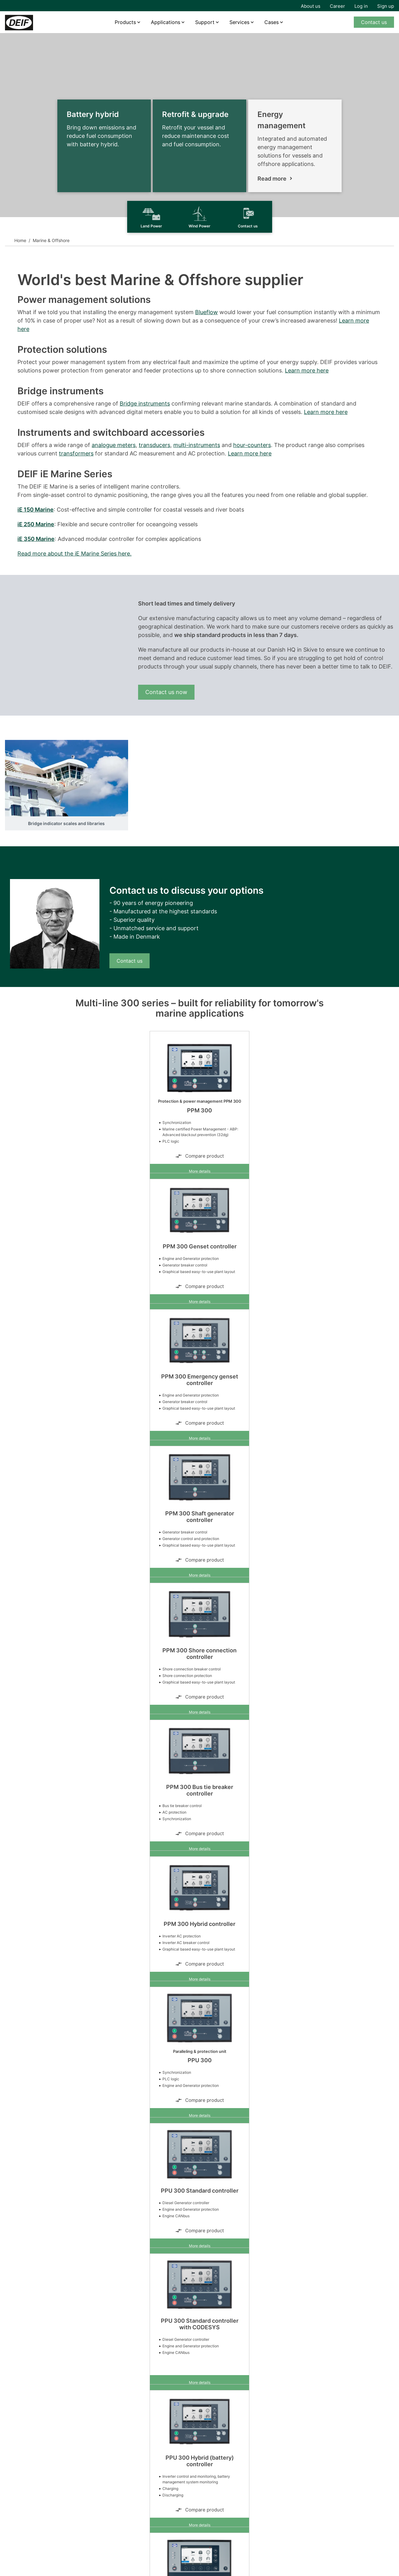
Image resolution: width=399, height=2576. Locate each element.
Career (337, 6)
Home (20, 240)
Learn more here (307, 370)
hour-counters (252, 445)
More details (199, 1171)
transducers (154, 445)
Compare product (199, 1156)
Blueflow (206, 312)
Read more (271, 178)
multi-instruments (196, 445)
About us (310, 6)
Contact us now (166, 692)
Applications (165, 22)
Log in (361, 6)
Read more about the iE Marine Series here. (74, 553)
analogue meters (114, 445)
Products (125, 22)
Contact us (374, 22)
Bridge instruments (145, 403)
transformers (76, 453)
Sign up (385, 6)
